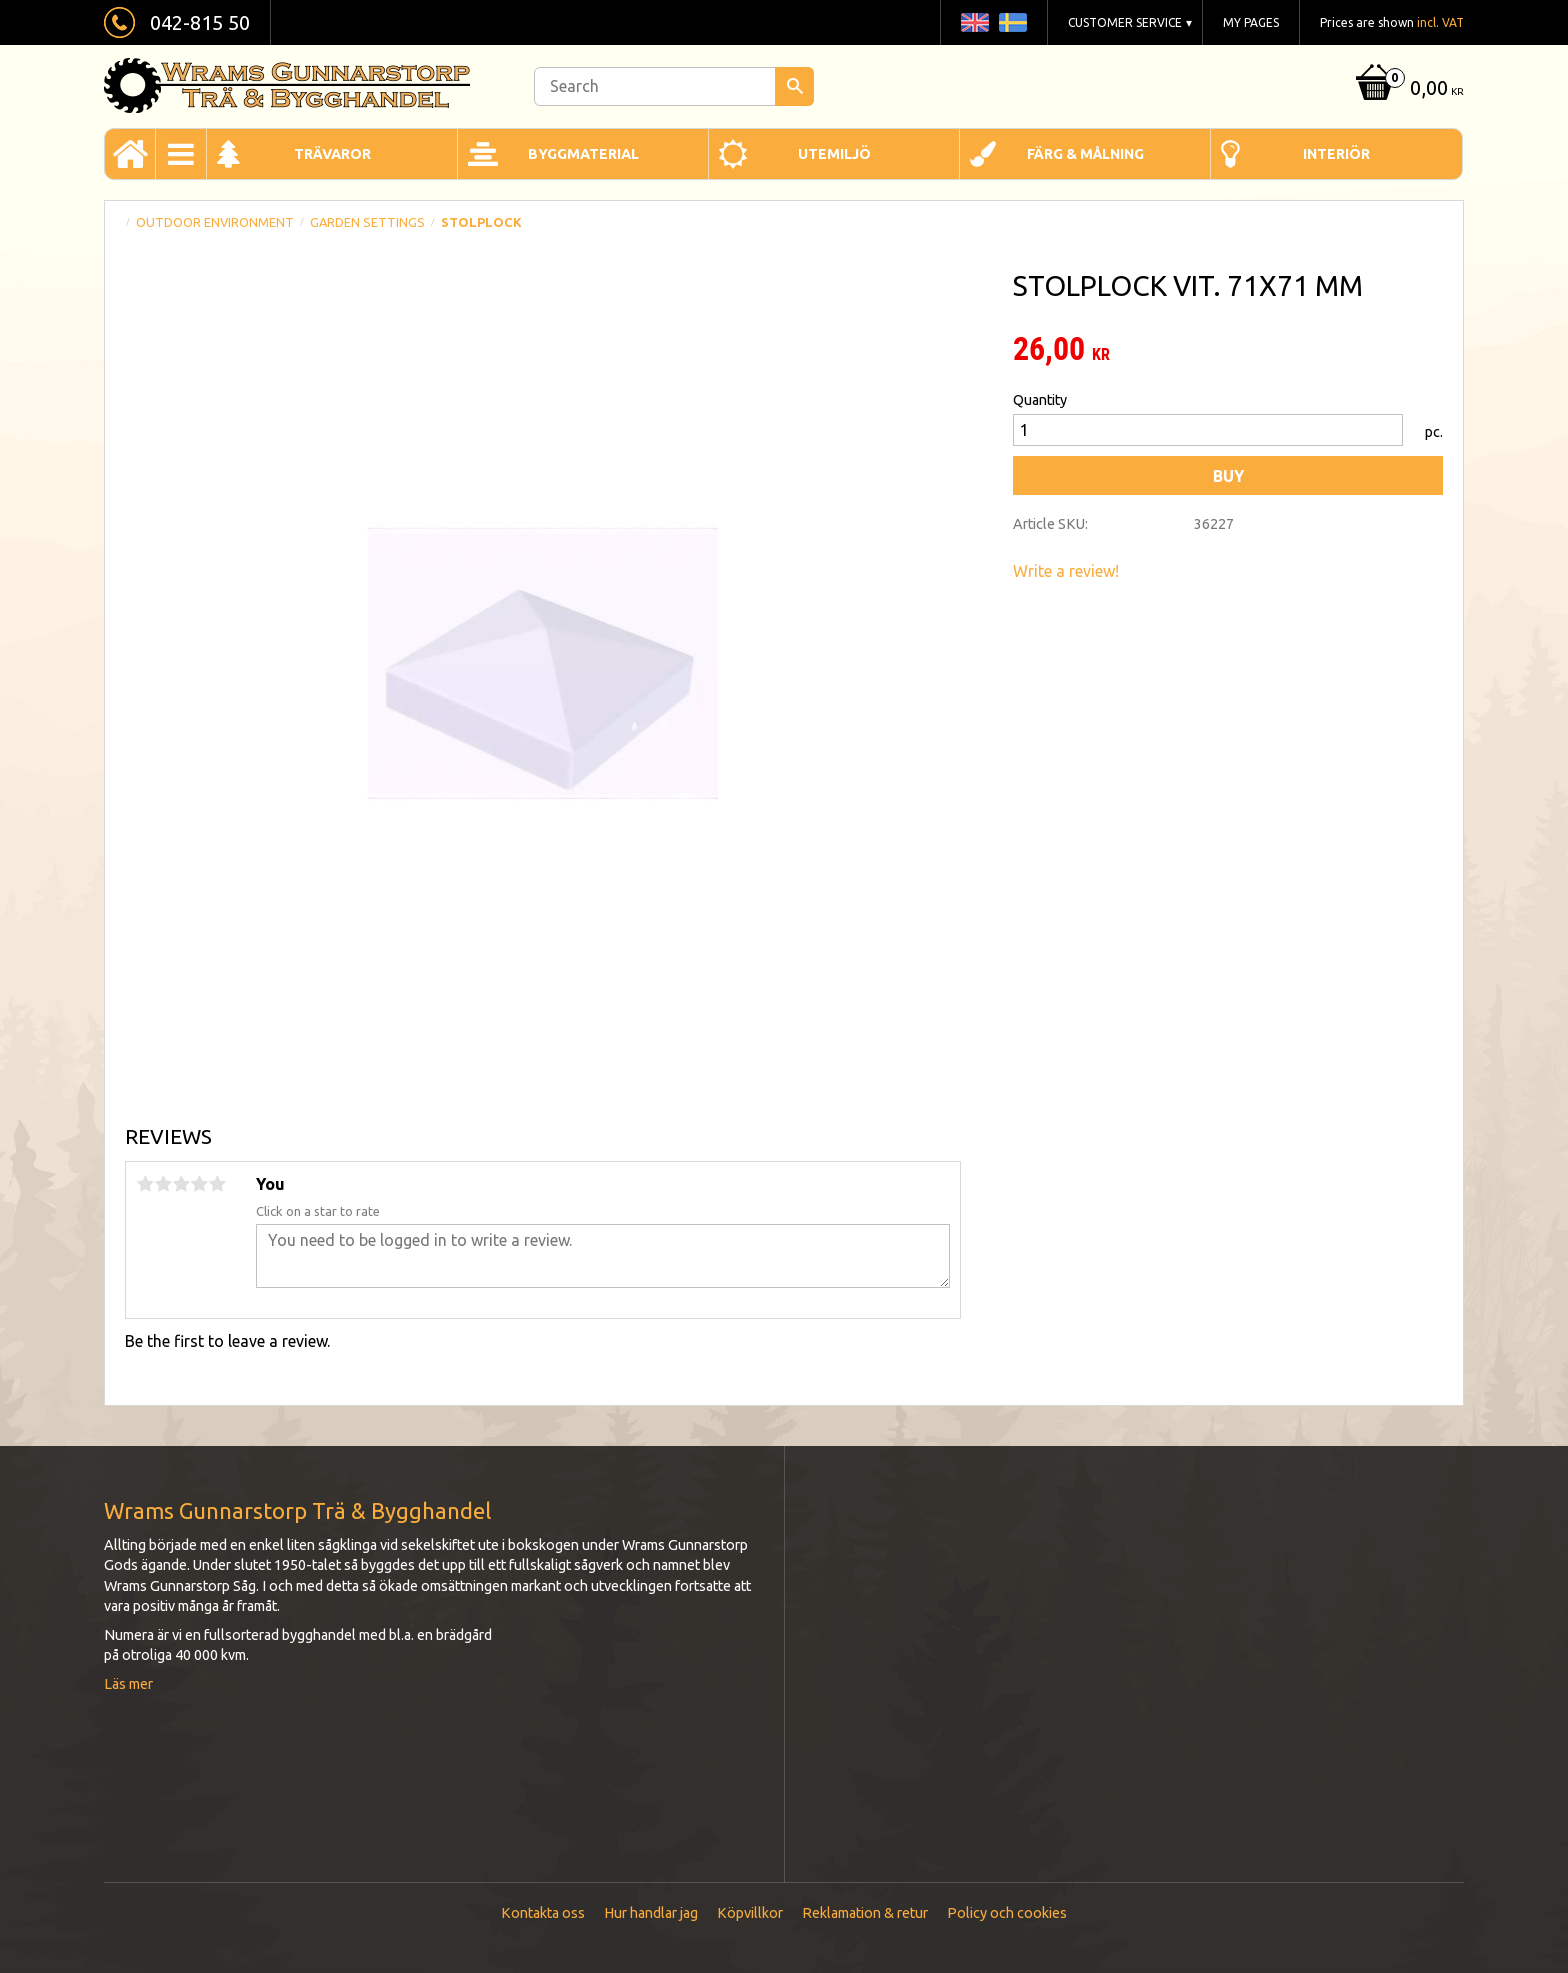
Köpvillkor (750, 1913)
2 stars (163, 1184)
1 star (145, 1184)
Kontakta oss (543, 1913)
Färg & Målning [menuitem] (1085, 154)
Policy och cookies (1007, 1913)
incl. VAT (1440, 22)
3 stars (181, 1184)
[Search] (794, 86)
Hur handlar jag (651, 1913)
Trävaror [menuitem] (332, 154)
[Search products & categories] (674, 86)
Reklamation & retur (865, 1913)
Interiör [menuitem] (1336, 154)
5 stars (217, 1184)
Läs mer (128, 1684)
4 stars (199, 1184)
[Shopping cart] (1407, 89)
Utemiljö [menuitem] (834, 154)
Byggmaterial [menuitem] (583, 154)
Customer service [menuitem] (1125, 22)
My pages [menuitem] (1251, 22)
